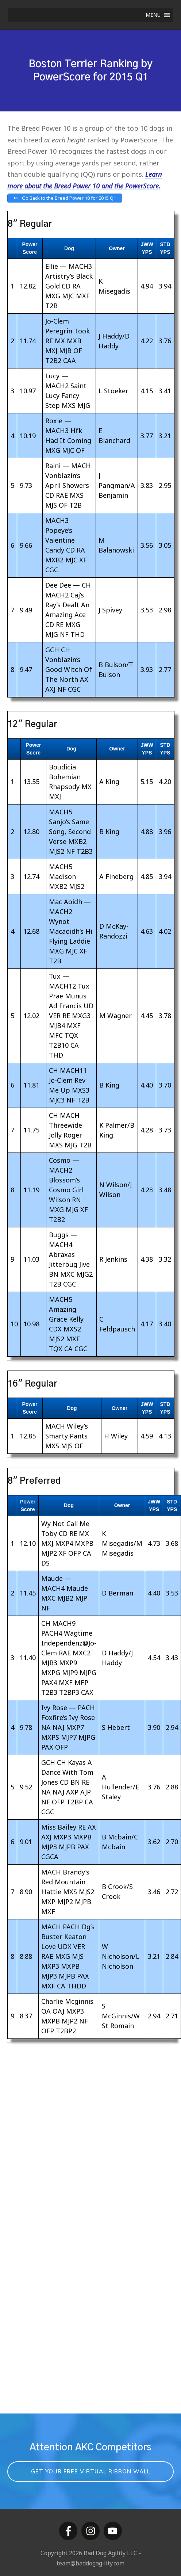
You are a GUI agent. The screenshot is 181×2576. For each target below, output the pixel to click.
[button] (153, 15)
